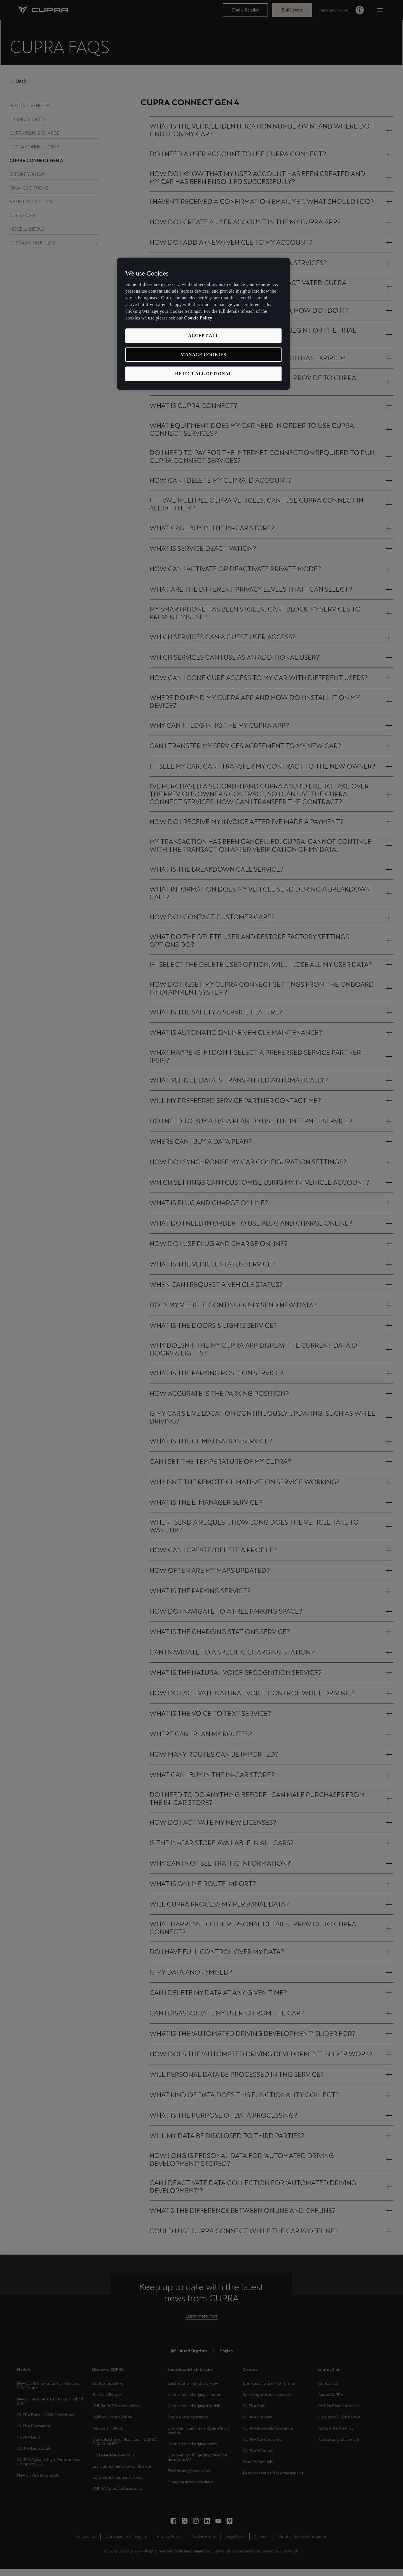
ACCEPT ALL (203, 335)
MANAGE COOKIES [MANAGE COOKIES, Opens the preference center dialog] (203, 354)
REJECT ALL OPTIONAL (203, 373)
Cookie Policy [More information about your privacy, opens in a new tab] (198, 318)
